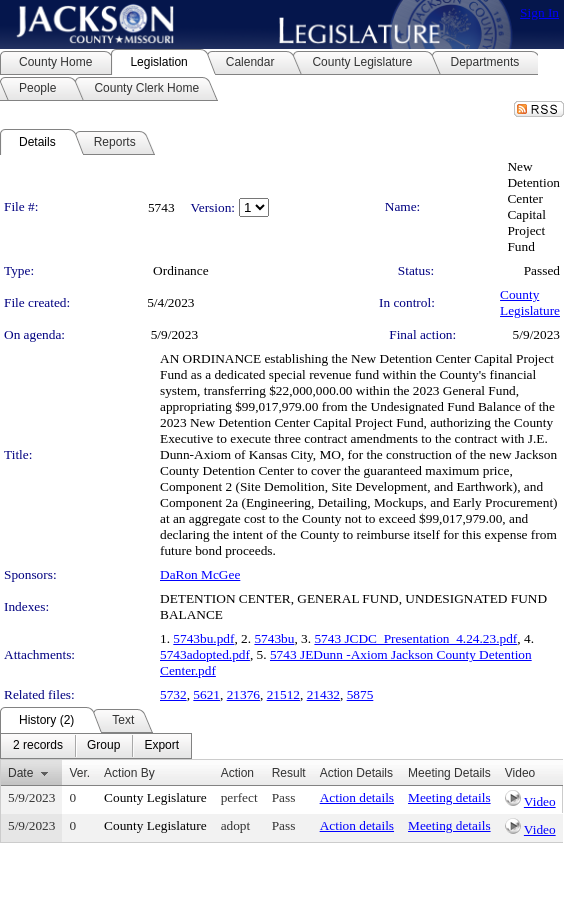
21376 (243, 694)
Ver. (79, 773)
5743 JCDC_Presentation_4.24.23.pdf (415, 638)
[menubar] (96, 746)
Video (540, 801)
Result (289, 773)
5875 (360, 694)
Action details (357, 797)
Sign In (539, 12)
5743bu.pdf (203, 638)
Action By (129, 773)
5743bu (274, 638)
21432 (323, 694)
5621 (206, 694)
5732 (173, 694)
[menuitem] (38, 746)
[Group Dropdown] (103, 746)
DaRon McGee (200, 574)
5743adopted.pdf (205, 654)
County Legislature (530, 302)
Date (20, 773)
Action (237, 773)
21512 (283, 694)
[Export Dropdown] (161, 746)
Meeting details (449, 797)
